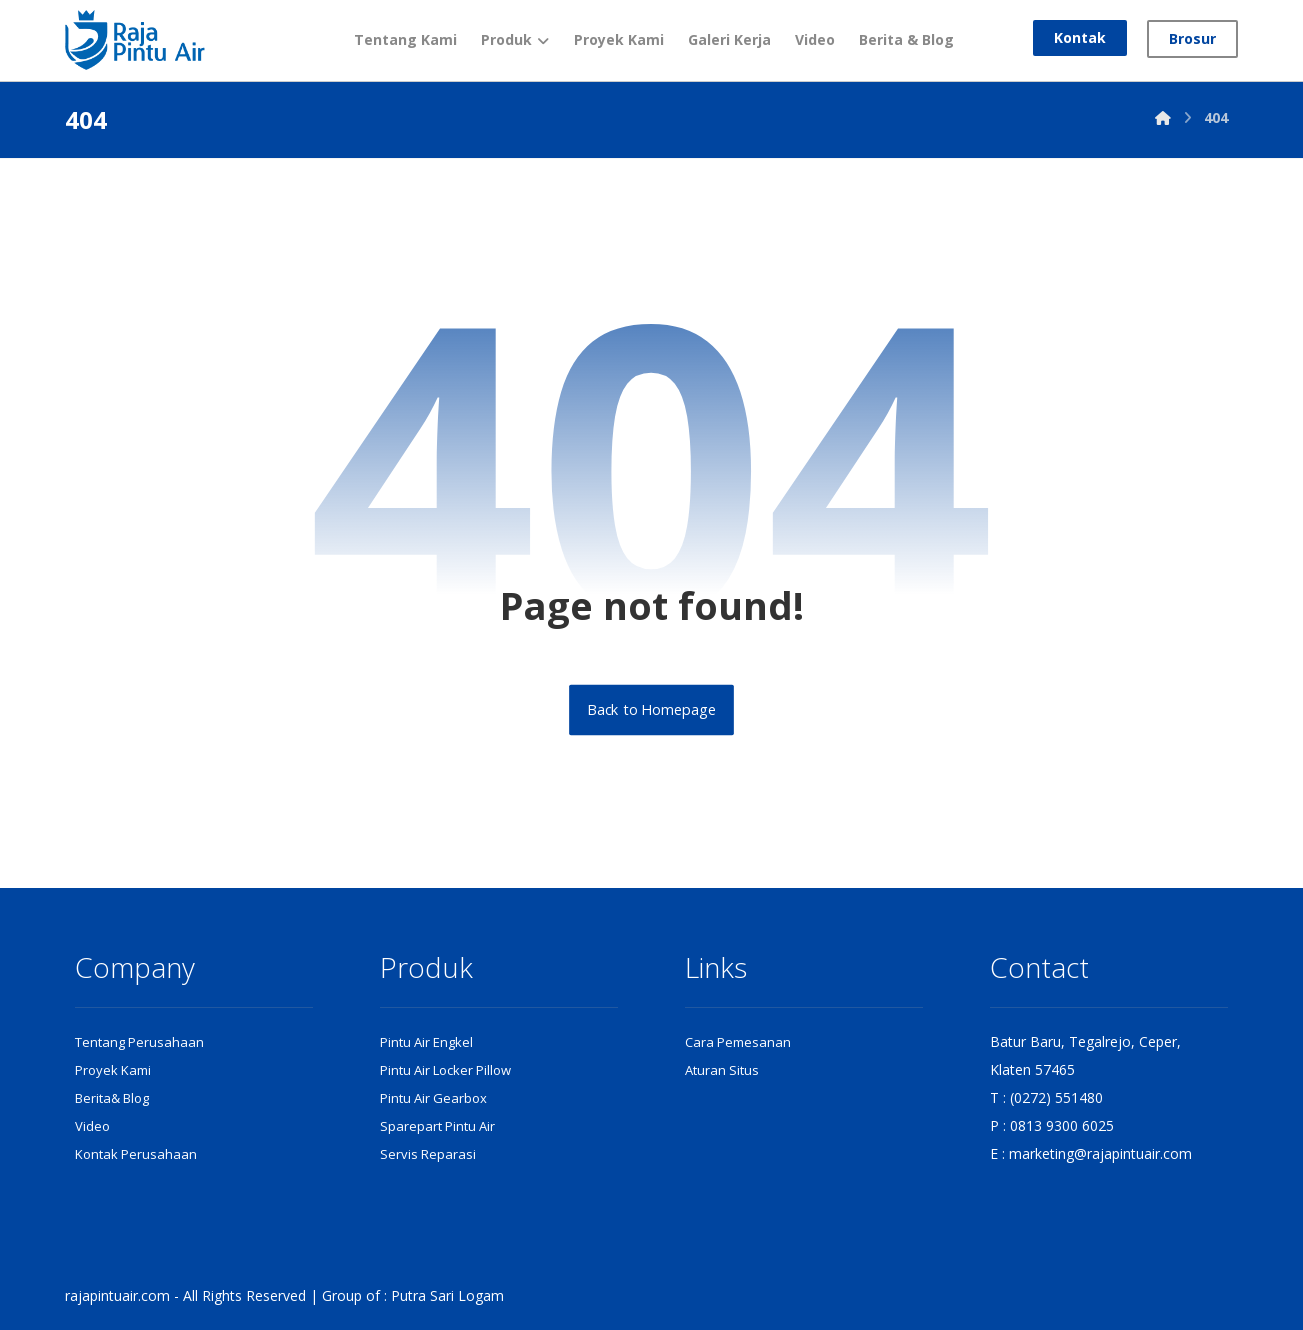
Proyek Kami (113, 1070)
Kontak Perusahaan (136, 1154)
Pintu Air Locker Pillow (445, 1070)
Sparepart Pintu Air (437, 1126)
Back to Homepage (651, 710)
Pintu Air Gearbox (433, 1098)
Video (92, 1126)
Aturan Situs (722, 1070)
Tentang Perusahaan (139, 1042)
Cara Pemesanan (738, 1042)
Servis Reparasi (428, 1154)
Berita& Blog (112, 1098)
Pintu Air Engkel (426, 1042)
